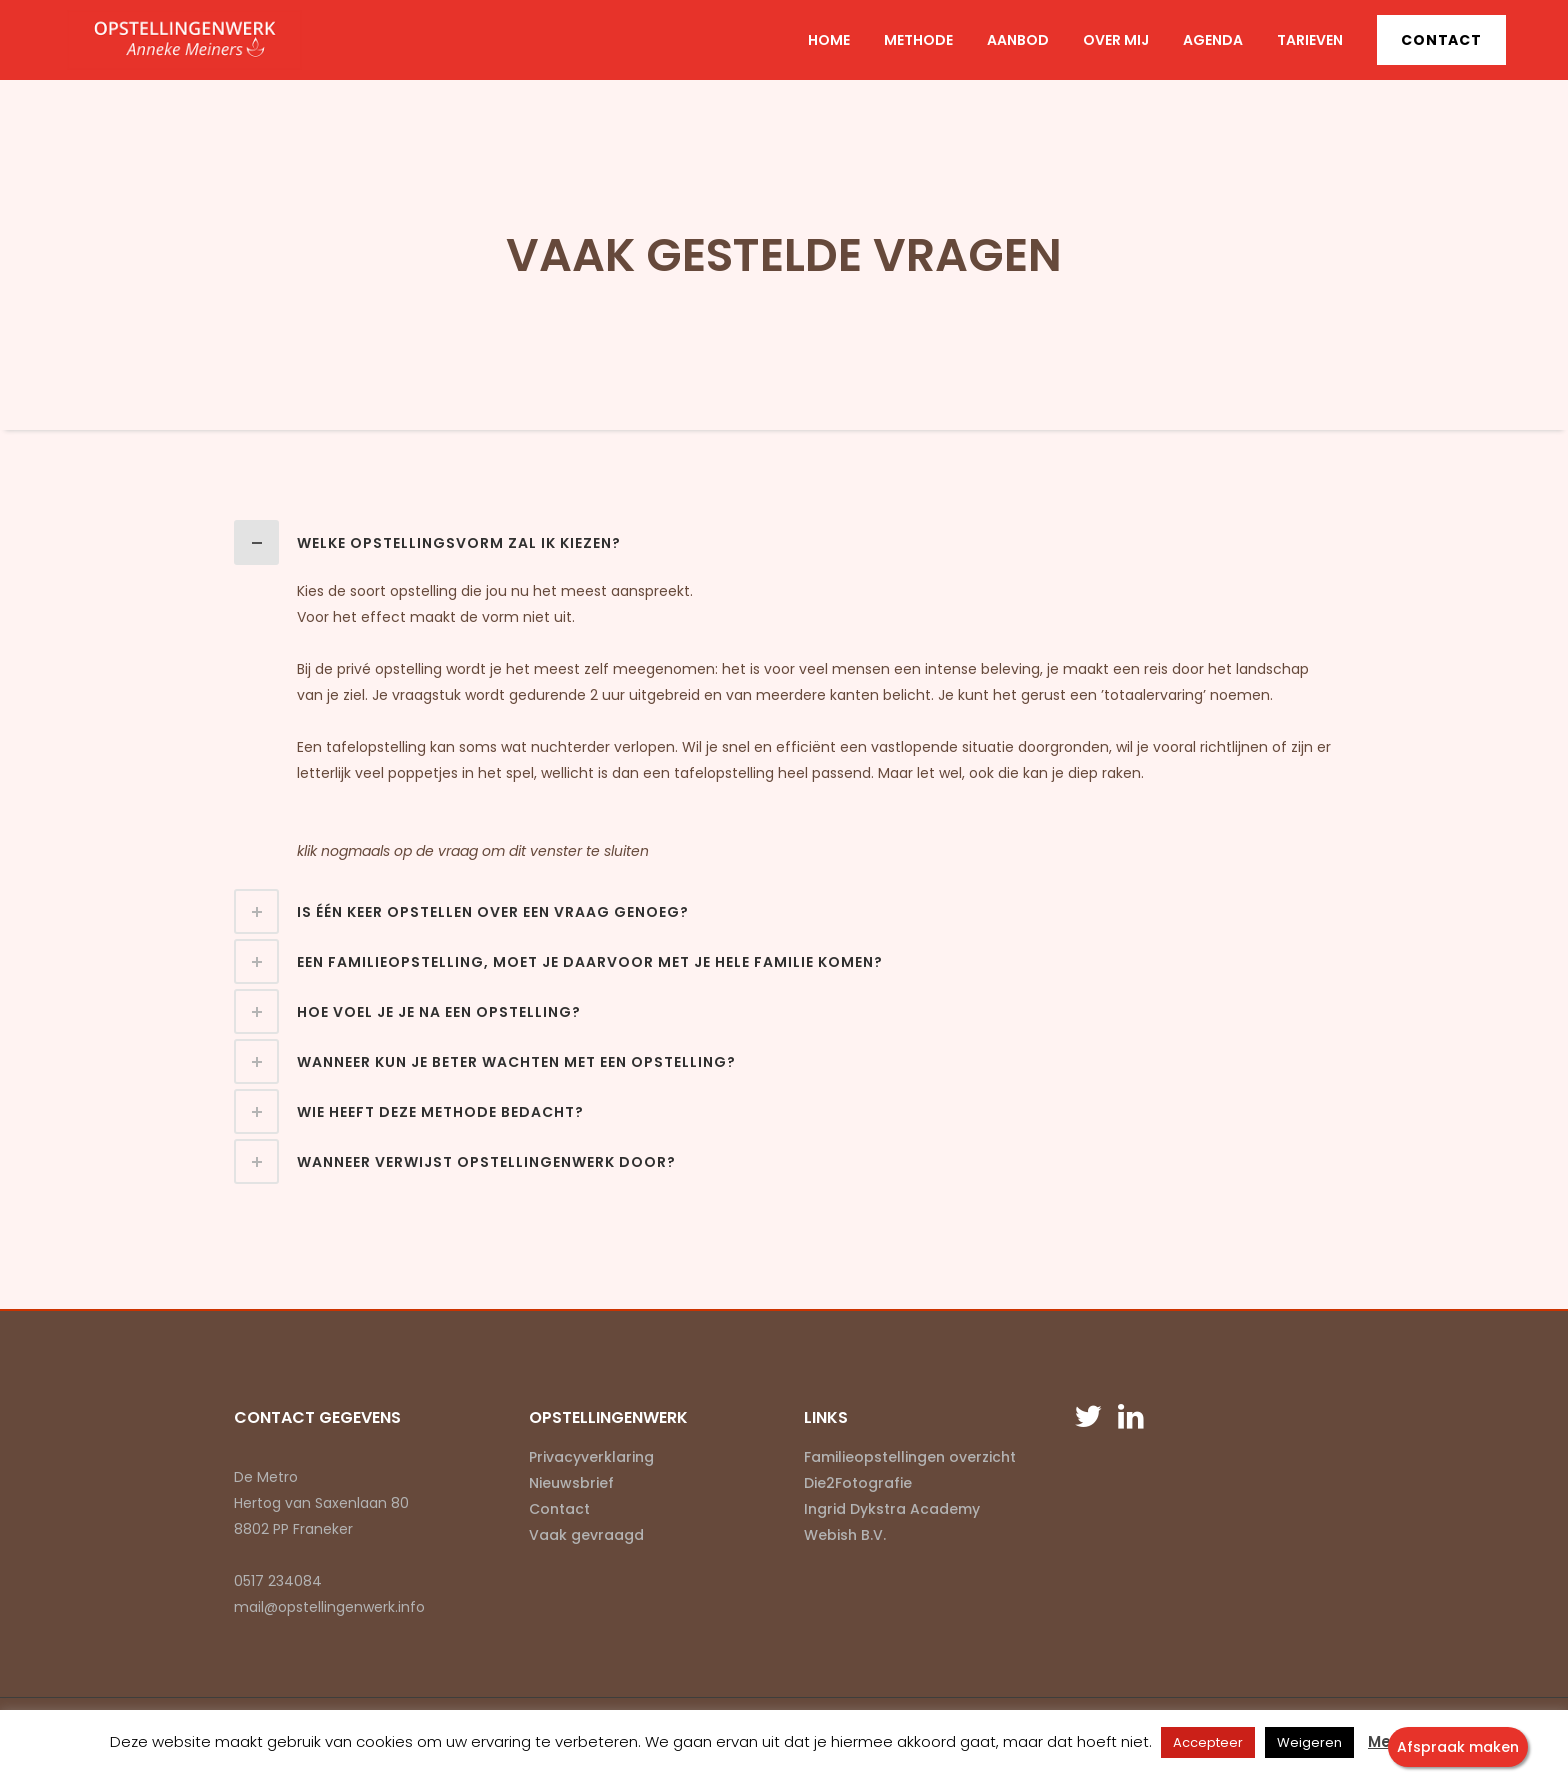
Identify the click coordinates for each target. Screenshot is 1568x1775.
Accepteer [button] (1208, 1742)
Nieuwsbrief (571, 1483)
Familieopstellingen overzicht (910, 1457)
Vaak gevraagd (586, 1535)
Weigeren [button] (1309, 1742)
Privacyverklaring (591, 1457)
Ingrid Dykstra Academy (892, 1509)
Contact (1441, 40)
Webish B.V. (845, 1535)
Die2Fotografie (858, 1483)
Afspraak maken (1458, 1747)
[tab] (784, 542)
